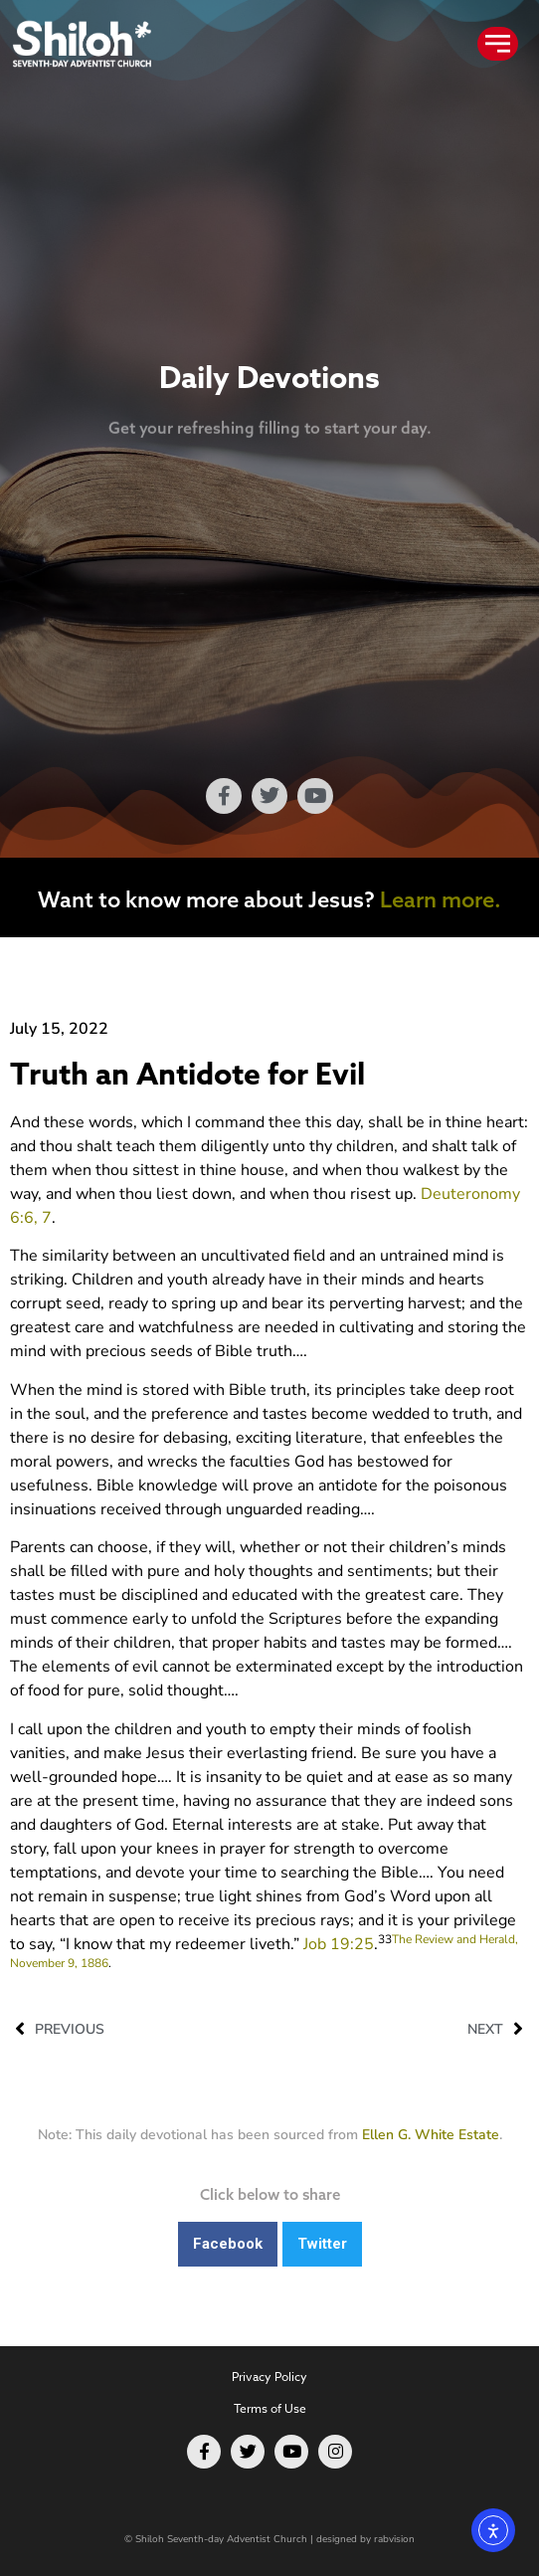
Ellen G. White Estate (430, 2134)
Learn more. (440, 899)
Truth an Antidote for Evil (187, 1075)
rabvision (394, 2539)
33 (385, 1939)
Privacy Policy (269, 2376)
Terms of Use (270, 2408)
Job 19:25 (338, 1944)
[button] (227, 2244)
